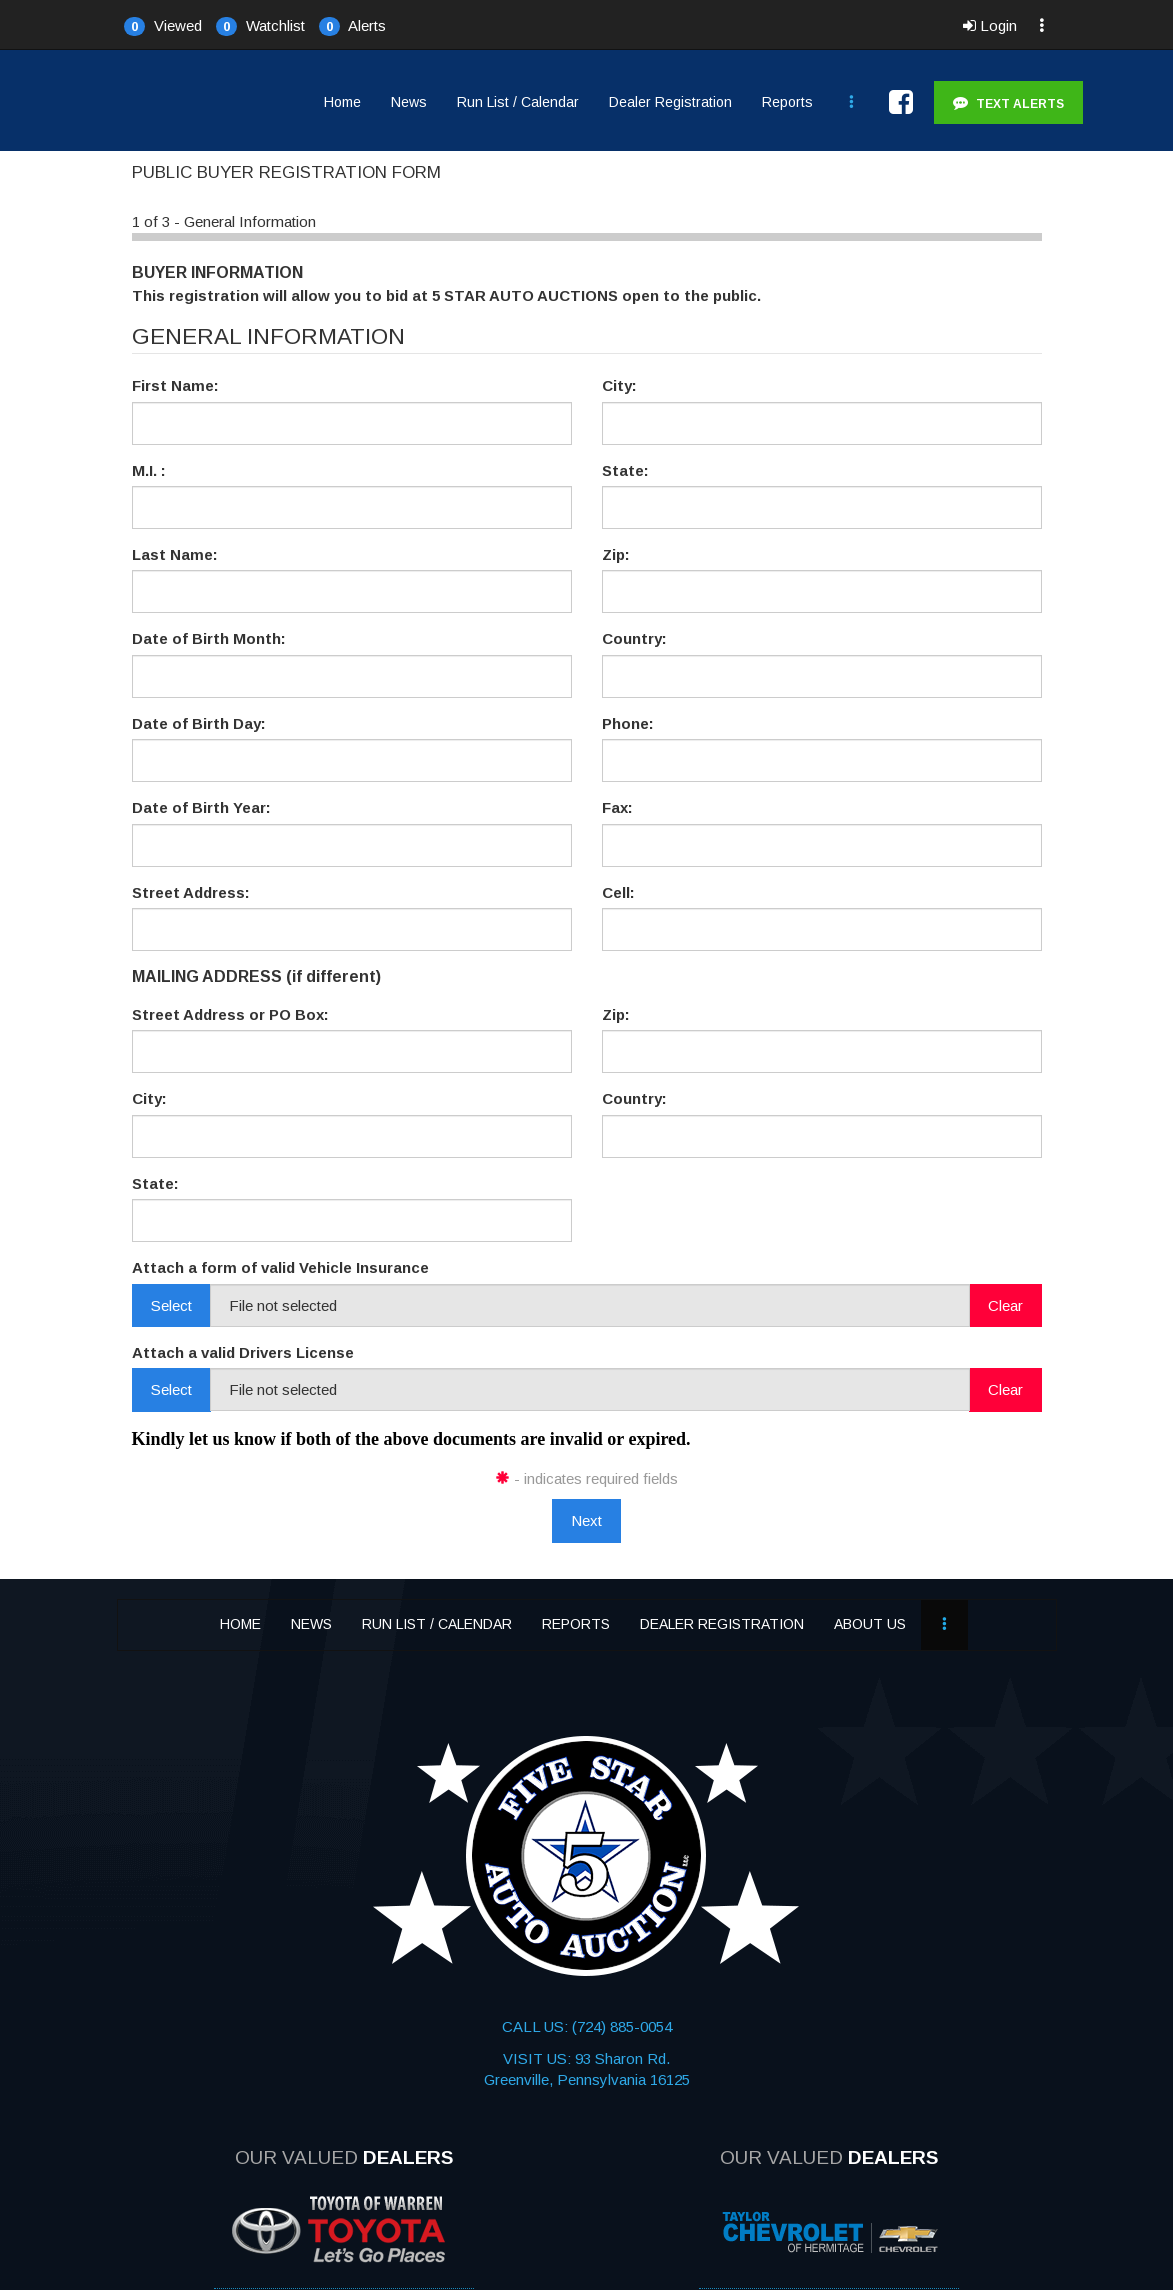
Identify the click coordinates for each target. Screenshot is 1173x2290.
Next (586, 1520)
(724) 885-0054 (620, 2026)
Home (342, 102)
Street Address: (191, 892)
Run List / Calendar (518, 102)
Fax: (617, 807)
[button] (163, 25)
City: (619, 385)
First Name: (175, 385)
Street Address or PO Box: (230, 1014)
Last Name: (175, 554)
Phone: (628, 723)
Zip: (616, 554)
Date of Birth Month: (209, 638)
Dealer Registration (670, 102)
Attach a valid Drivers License (243, 1352)
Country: (634, 638)
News (409, 102)
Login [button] (990, 25)
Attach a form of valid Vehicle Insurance (280, 1267)
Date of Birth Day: (199, 723)
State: (625, 470)
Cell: (618, 892)
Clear (1005, 1305)
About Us (870, 1624)
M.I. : (149, 470)
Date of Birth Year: (201, 807)
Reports (787, 102)
